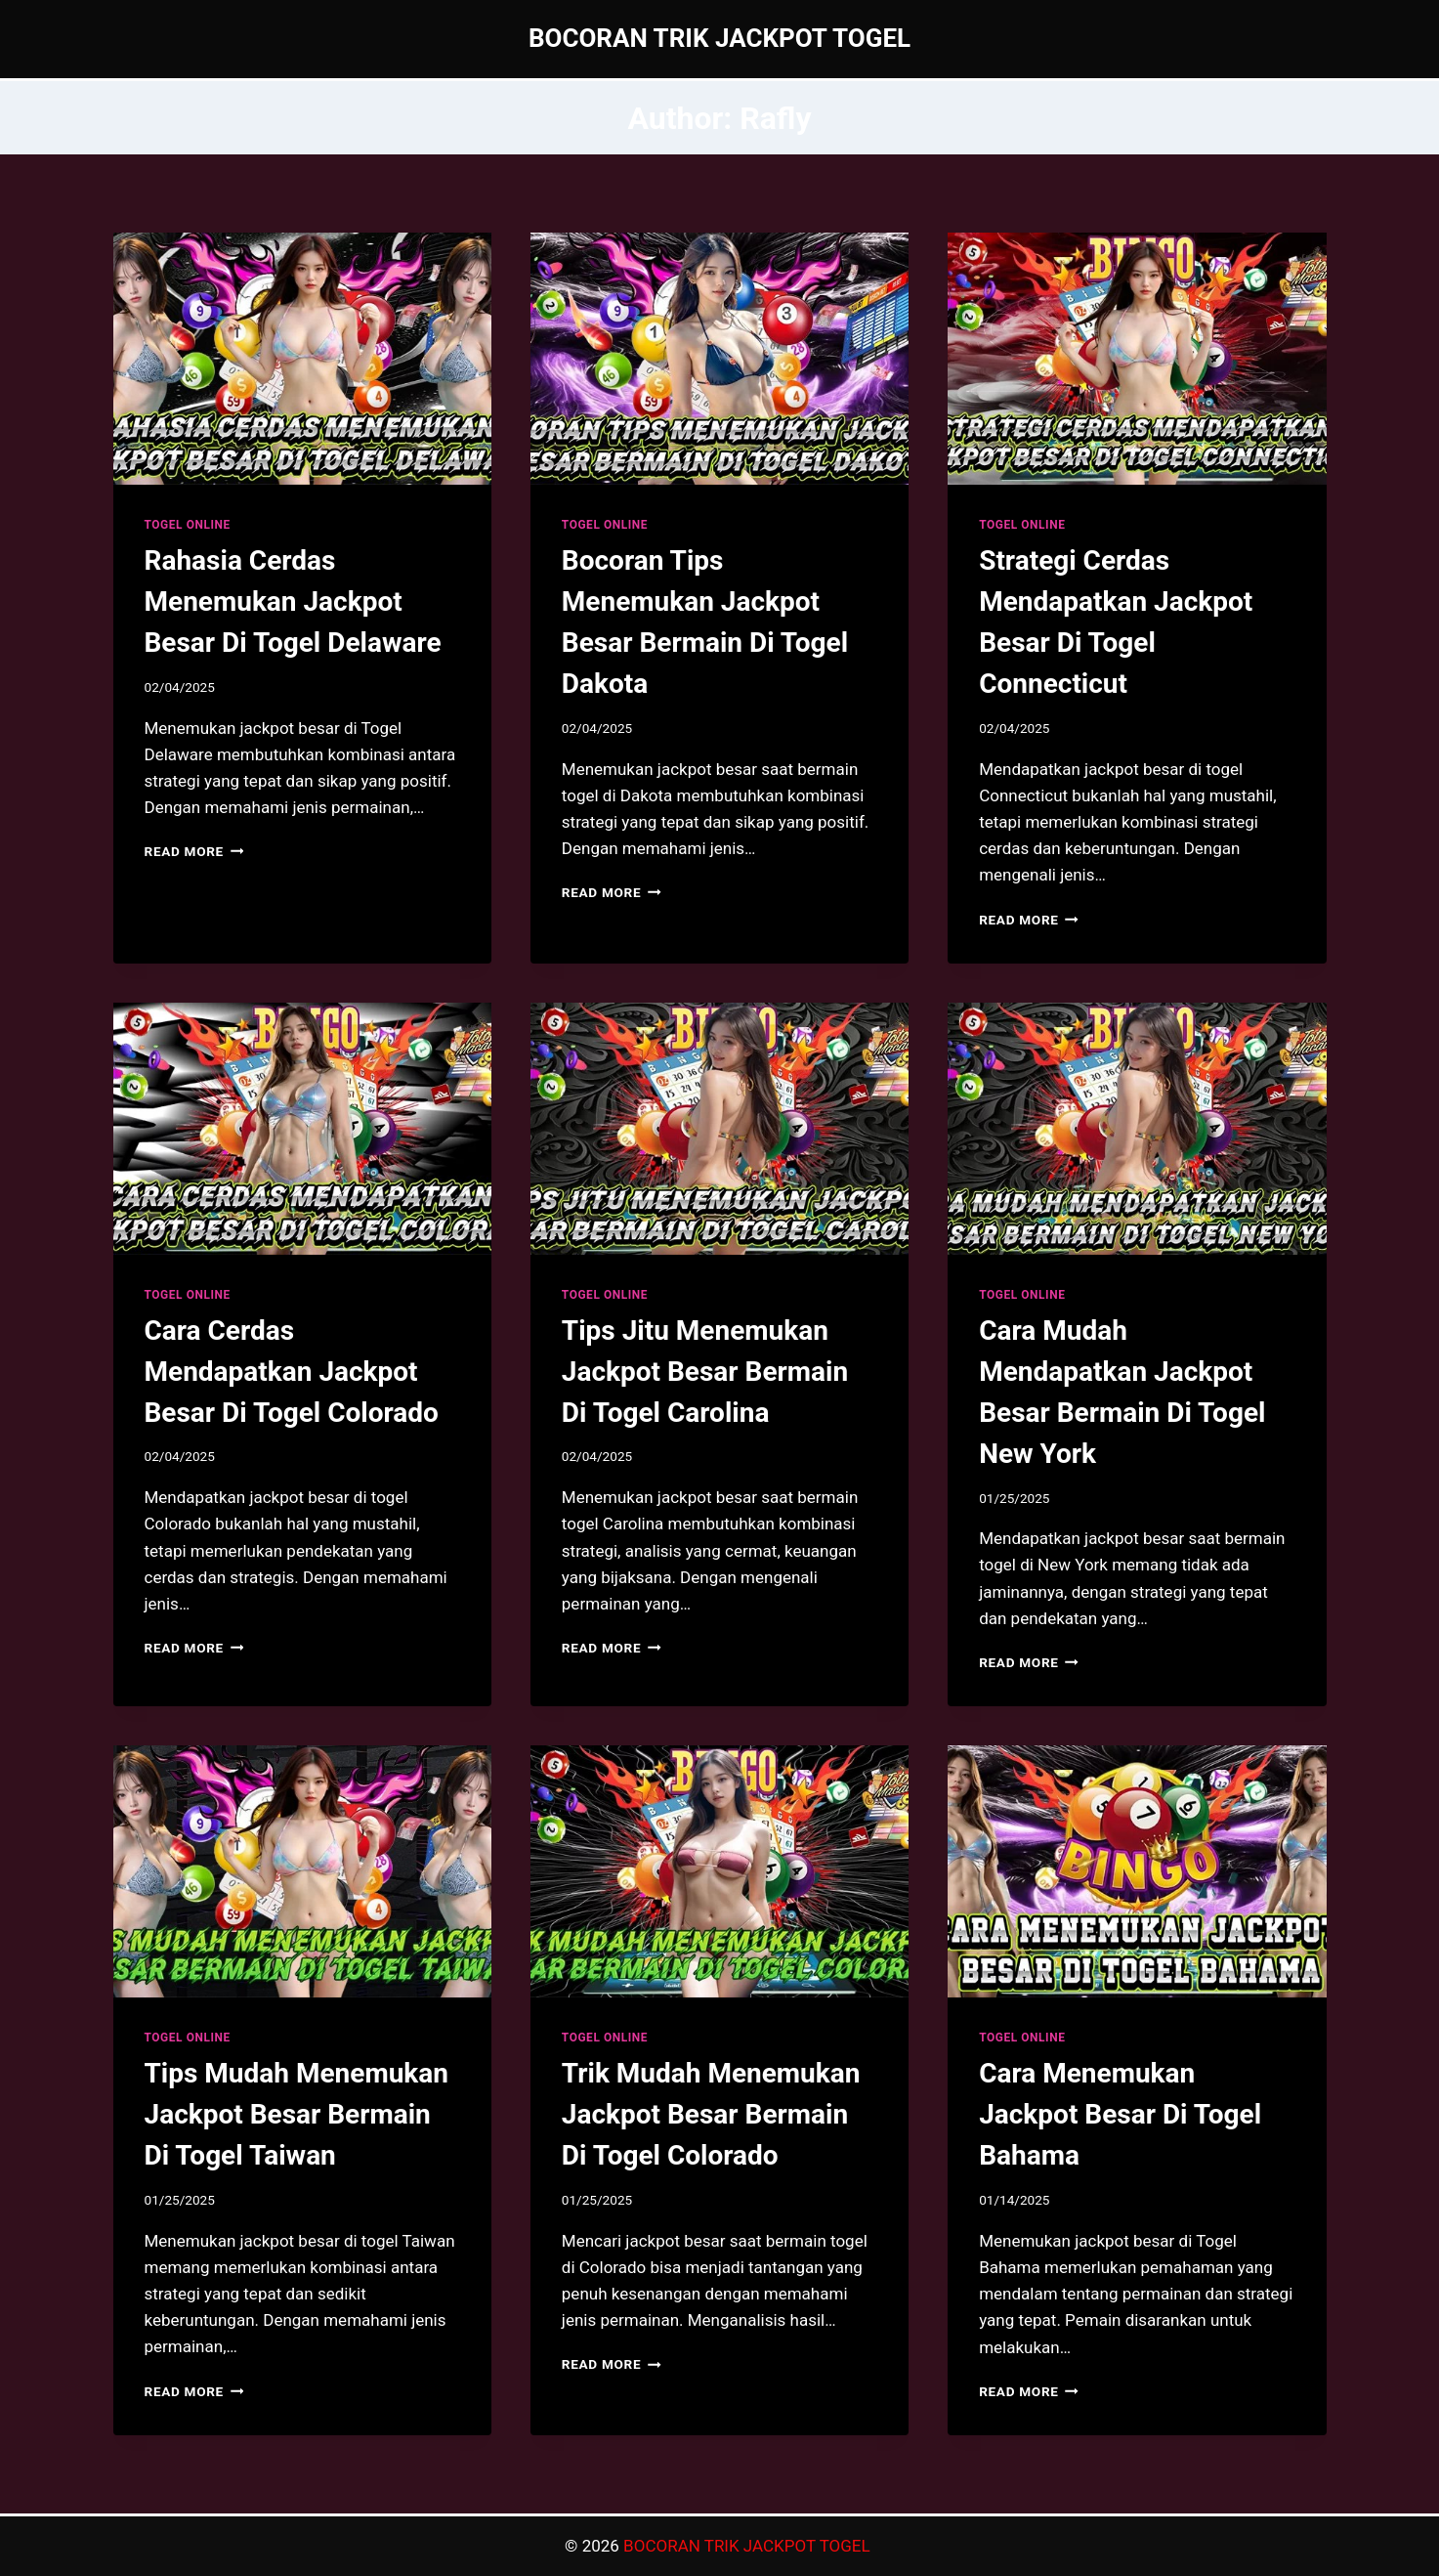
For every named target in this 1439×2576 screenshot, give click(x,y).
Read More (194, 851)
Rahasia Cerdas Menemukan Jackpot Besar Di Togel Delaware (293, 601)
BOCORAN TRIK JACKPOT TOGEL (748, 2545)
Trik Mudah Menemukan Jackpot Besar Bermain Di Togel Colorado (711, 2114)
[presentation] (302, 359)
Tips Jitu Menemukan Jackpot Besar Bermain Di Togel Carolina (705, 1371)
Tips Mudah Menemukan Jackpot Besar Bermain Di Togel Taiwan (296, 2114)
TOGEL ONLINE (188, 525)
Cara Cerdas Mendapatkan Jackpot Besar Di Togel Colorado (292, 1371)
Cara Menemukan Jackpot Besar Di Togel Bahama (1120, 2114)
